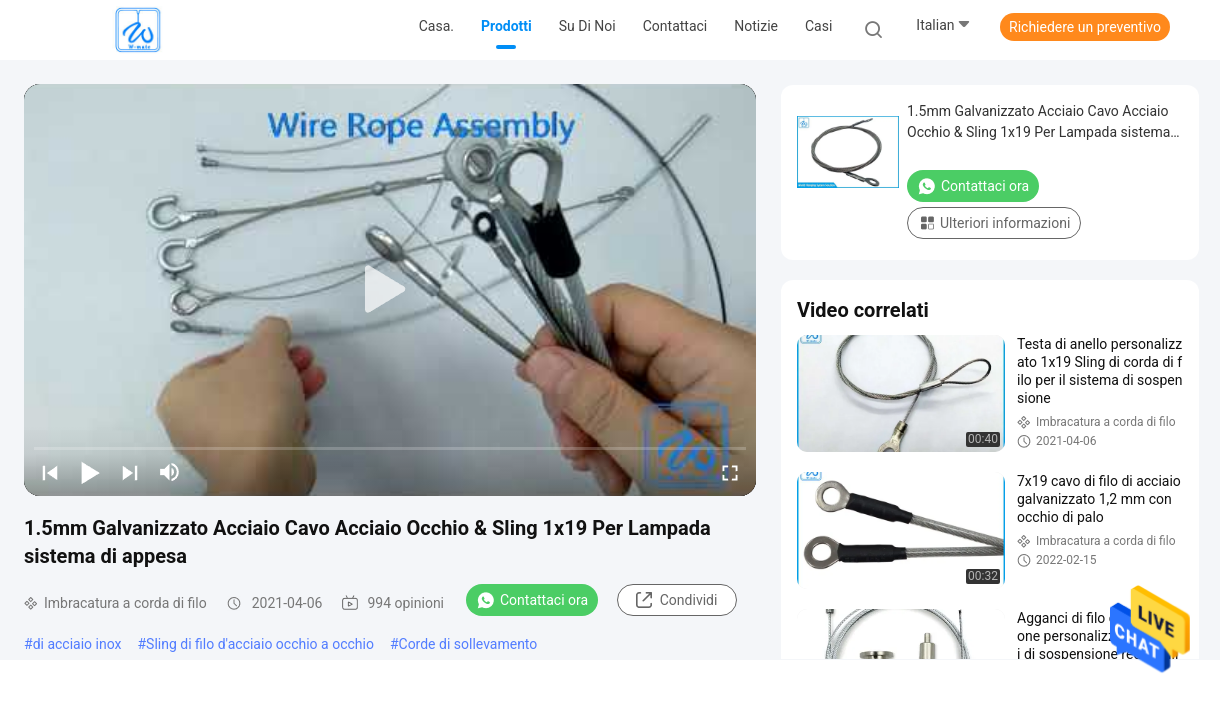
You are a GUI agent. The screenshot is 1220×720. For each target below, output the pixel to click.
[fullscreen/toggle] (730, 472)
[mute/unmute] (170, 472)
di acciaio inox (77, 644)
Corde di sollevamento (468, 644)
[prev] (50, 472)
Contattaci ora (532, 600)
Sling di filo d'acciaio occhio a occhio (260, 644)
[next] (130, 472)
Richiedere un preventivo (1085, 27)
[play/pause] (90, 472)
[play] (390, 290)
